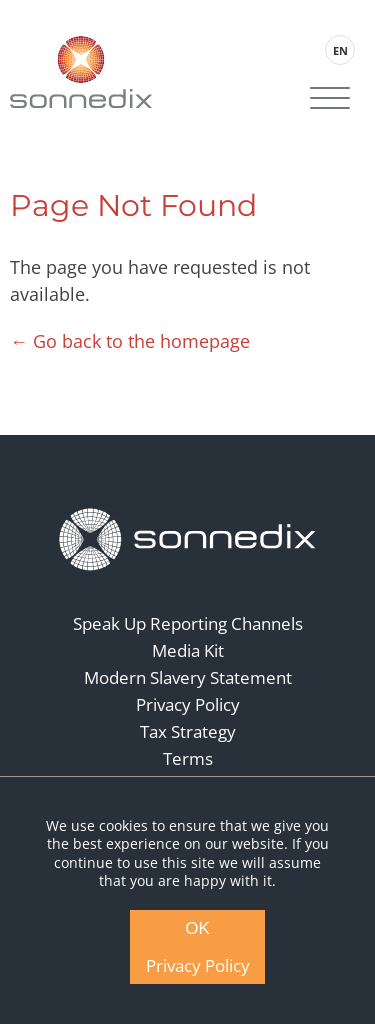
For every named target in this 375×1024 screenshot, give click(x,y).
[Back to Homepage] (188, 540)
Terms (188, 758)
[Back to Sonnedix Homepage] (81, 71)
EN (340, 50)
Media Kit (188, 650)
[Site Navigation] (330, 100)
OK (197, 928)
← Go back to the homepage (130, 341)
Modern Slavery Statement (188, 677)
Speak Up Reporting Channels (188, 623)
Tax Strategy (188, 731)
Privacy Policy (188, 704)
